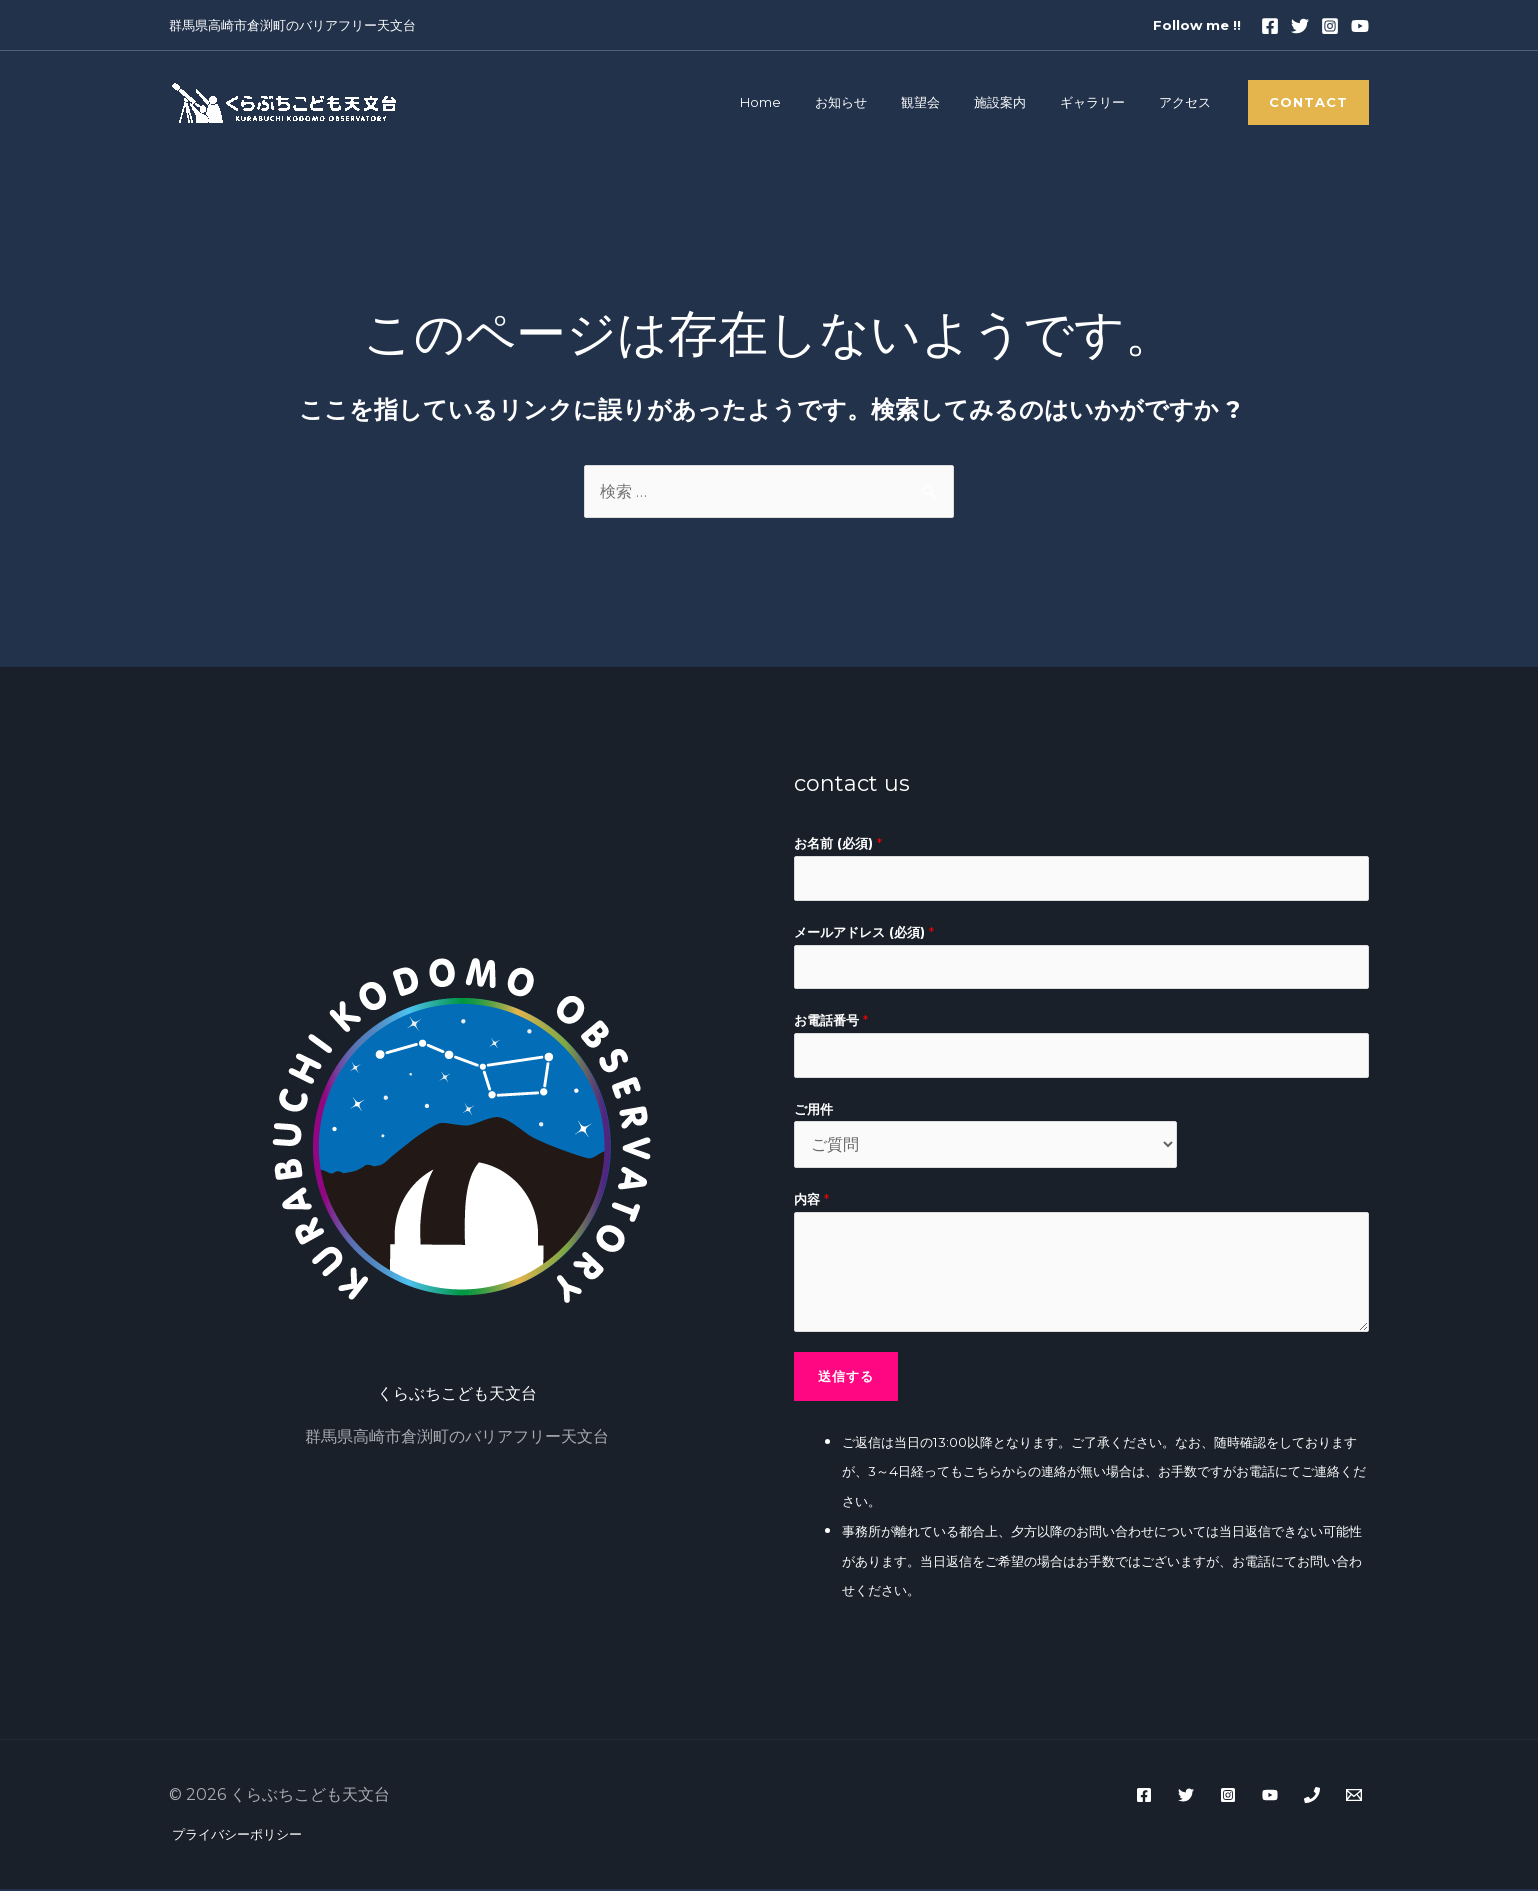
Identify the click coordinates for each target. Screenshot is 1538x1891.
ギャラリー (1105, 102)
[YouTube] (1270, 1797)
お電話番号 (831, 1021)
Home (806, 102)
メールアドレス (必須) (864, 932)
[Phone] (1312, 1797)
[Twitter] (1300, 26)
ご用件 (813, 1110)
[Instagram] (1330, 26)
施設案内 (1021, 102)
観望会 (949, 102)
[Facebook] (1270, 26)
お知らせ (879, 102)
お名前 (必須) (838, 843)
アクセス (1189, 102)
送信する (846, 1377)
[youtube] (1360, 26)
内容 (811, 1201)
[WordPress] (1354, 1797)
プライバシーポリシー (234, 1836)
